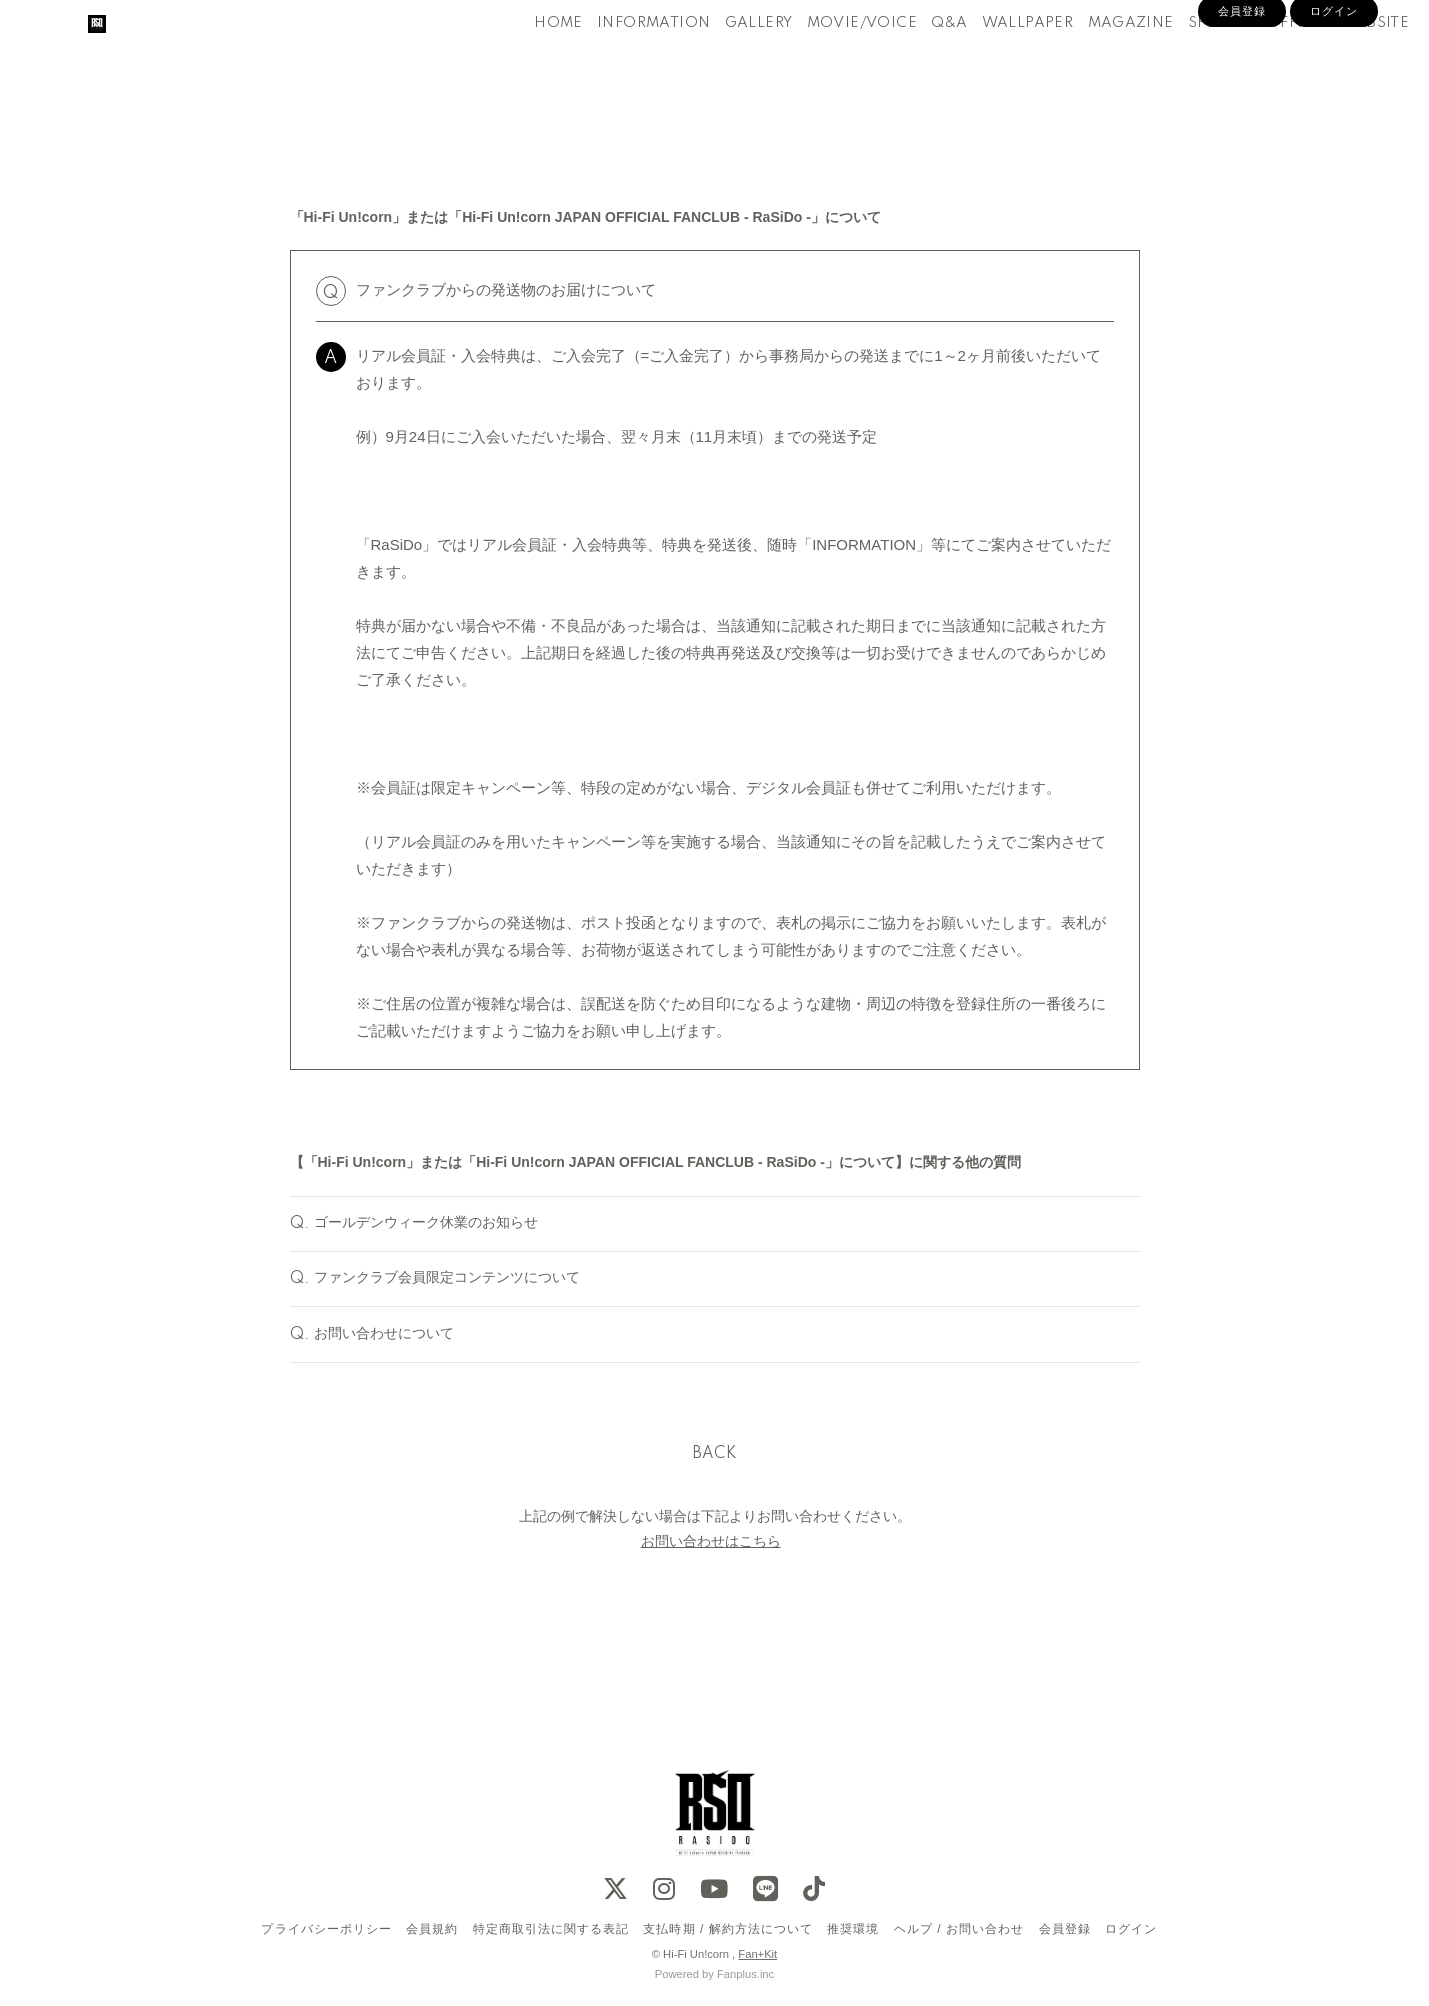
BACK (715, 1505)
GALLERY (725, 58)
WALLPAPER (994, 58)
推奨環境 (853, 1929)
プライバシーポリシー (326, 1929)
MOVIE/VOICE (828, 58)
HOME (525, 58)
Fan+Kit (757, 1954)
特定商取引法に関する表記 (551, 1929)
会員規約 (432, 1929)
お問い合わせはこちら (711, 1593)
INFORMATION (620, 58)
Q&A (916, 58)
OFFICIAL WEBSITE (1305, 58)
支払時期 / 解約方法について (728, 1929)
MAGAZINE (1097, 58)
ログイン (1334, 92)
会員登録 (1242, 92)
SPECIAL (1186, 58)
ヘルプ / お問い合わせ (959, 1929)
